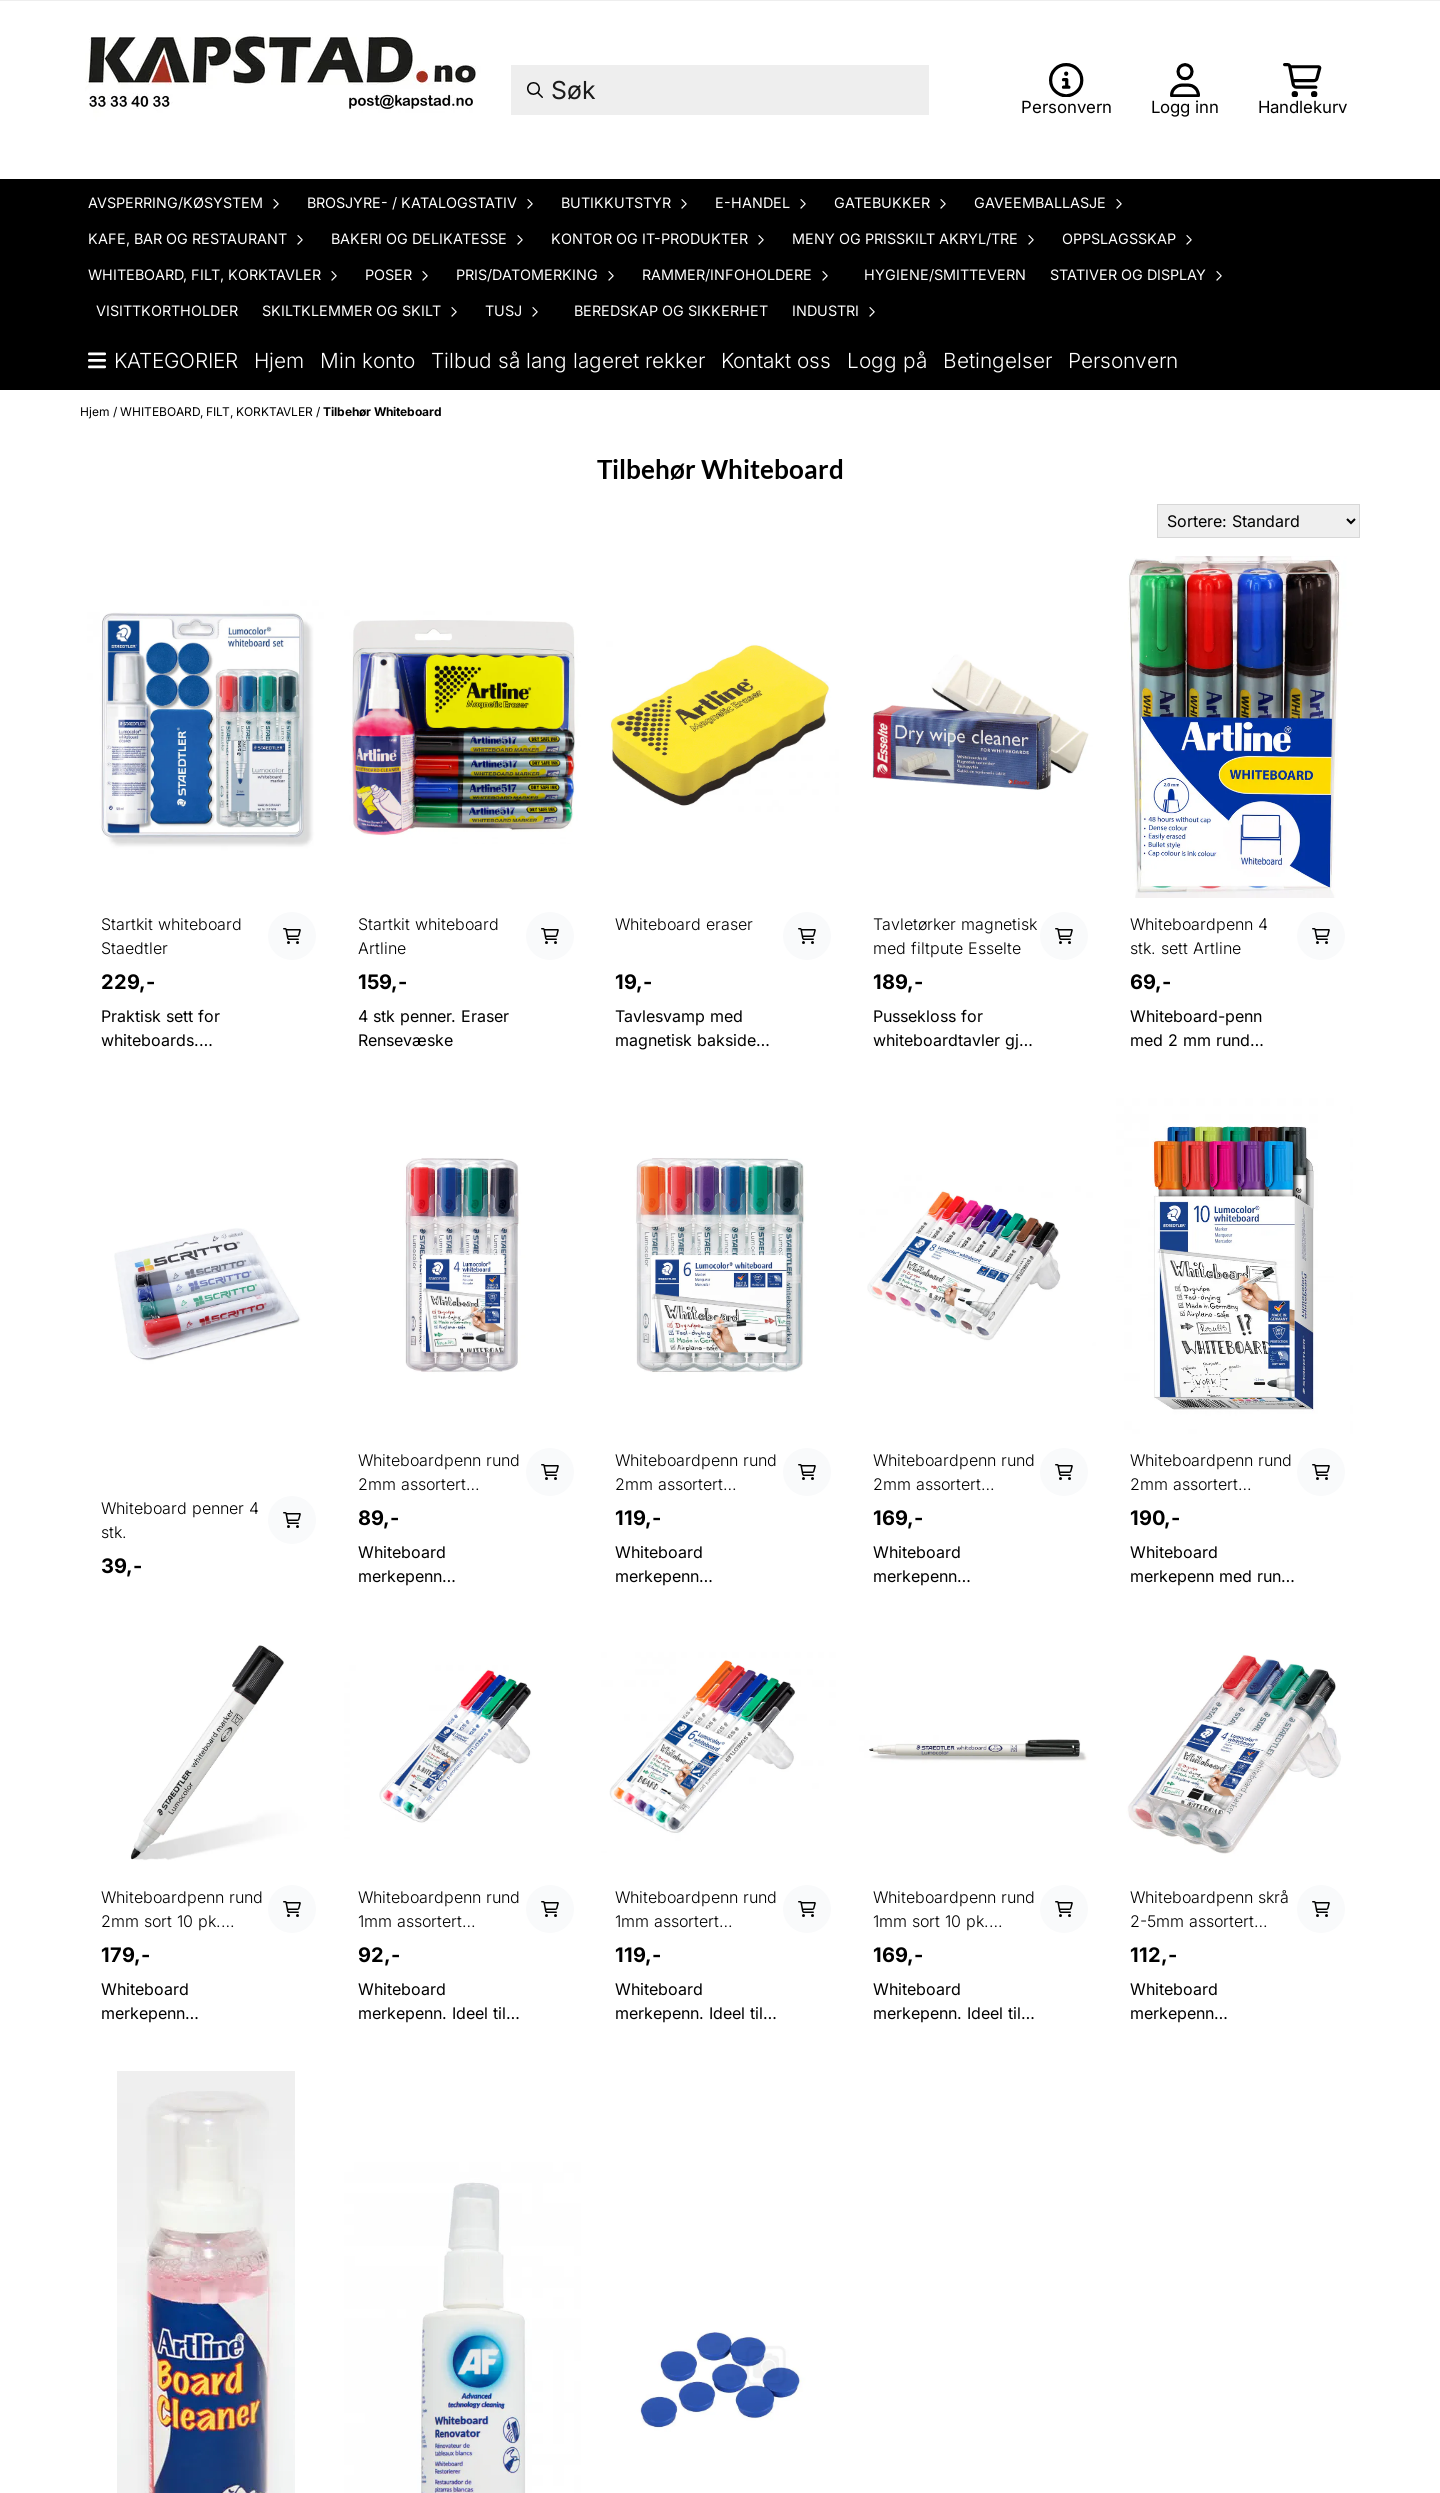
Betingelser (997, 360)
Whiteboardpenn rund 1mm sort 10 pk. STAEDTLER (954, 1910)
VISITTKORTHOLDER (167, 310)
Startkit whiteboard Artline (428, 936)
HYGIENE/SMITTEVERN (945, 274)
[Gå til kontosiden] (1066, 90)
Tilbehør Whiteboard (382, 411)
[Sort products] (1258, 521)
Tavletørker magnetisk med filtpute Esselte (955, 936)
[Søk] (720, 90)
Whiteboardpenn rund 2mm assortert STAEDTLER (439, 1473)
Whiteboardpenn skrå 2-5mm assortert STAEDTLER (1209, 1910)
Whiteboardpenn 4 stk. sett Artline (1199, 936)
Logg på (887, 360)
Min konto (367, 360)
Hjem (279, 360)
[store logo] (285, 90)
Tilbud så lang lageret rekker (568, 360)
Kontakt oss (776, 360)
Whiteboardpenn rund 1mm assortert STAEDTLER (439, 1910)
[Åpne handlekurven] (1302, 90)
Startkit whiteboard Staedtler (171, 936)
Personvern (1123, 360)
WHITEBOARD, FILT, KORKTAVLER (218, 411)
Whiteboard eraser (684, 924)
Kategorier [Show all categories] (163, 360)
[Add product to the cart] (292, 936)
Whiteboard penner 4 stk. (180, 1520)
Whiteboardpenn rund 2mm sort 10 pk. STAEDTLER (182, 1910)
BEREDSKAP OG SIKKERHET (671, 310)
